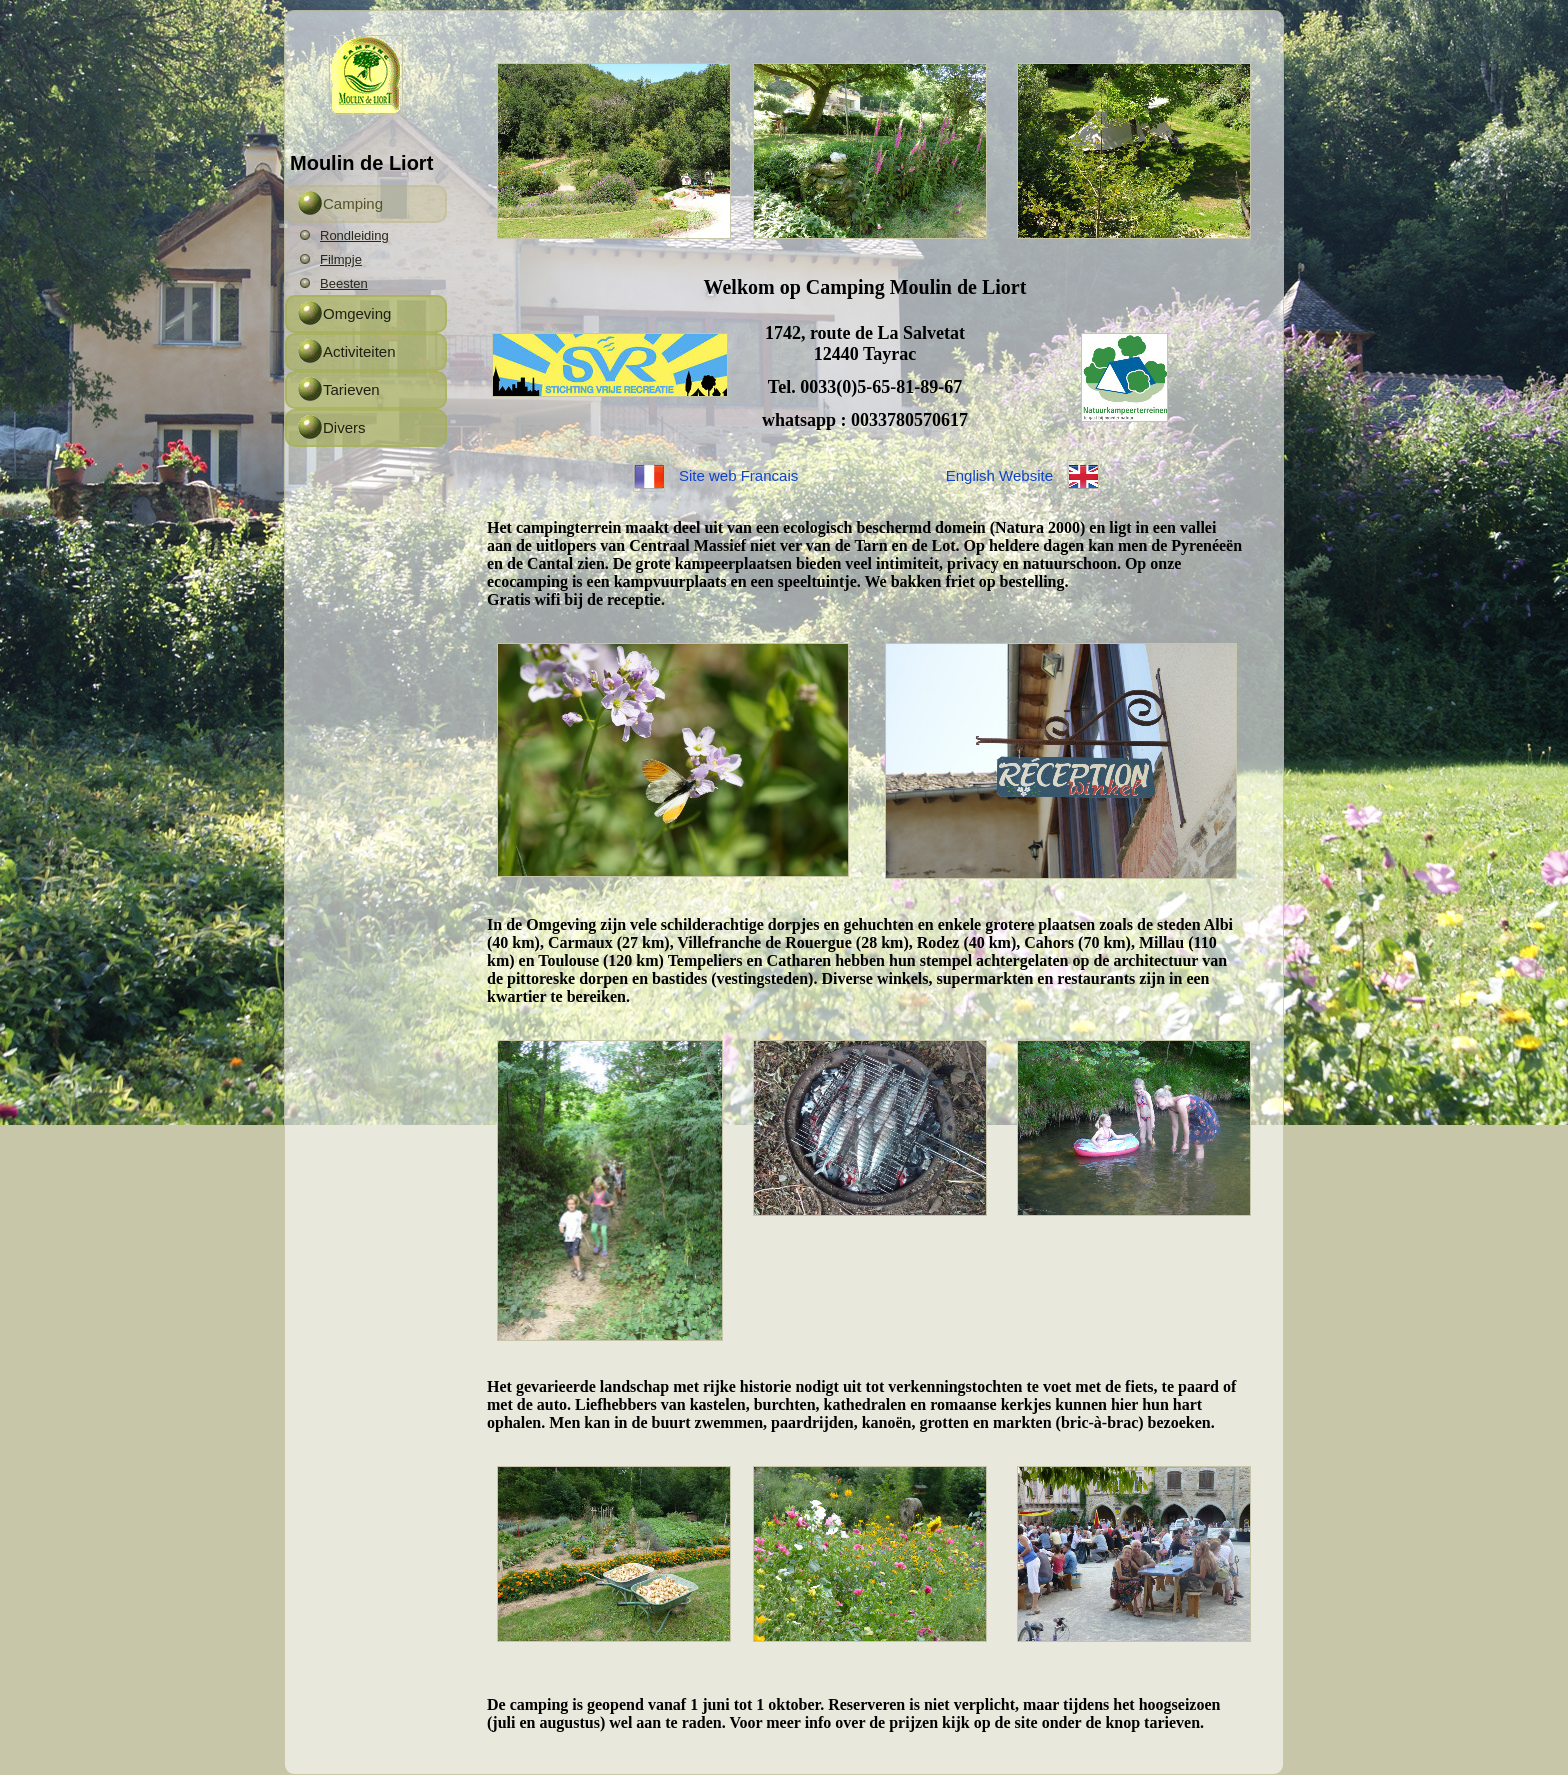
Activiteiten (359, 351)
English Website (999, 475)
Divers (344, 427)
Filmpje (341, 259)
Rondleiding (354, 235)
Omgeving (357, 313)
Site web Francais (738, 475)
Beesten (344, 283)
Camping (353, 203)
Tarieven (351, 389)
